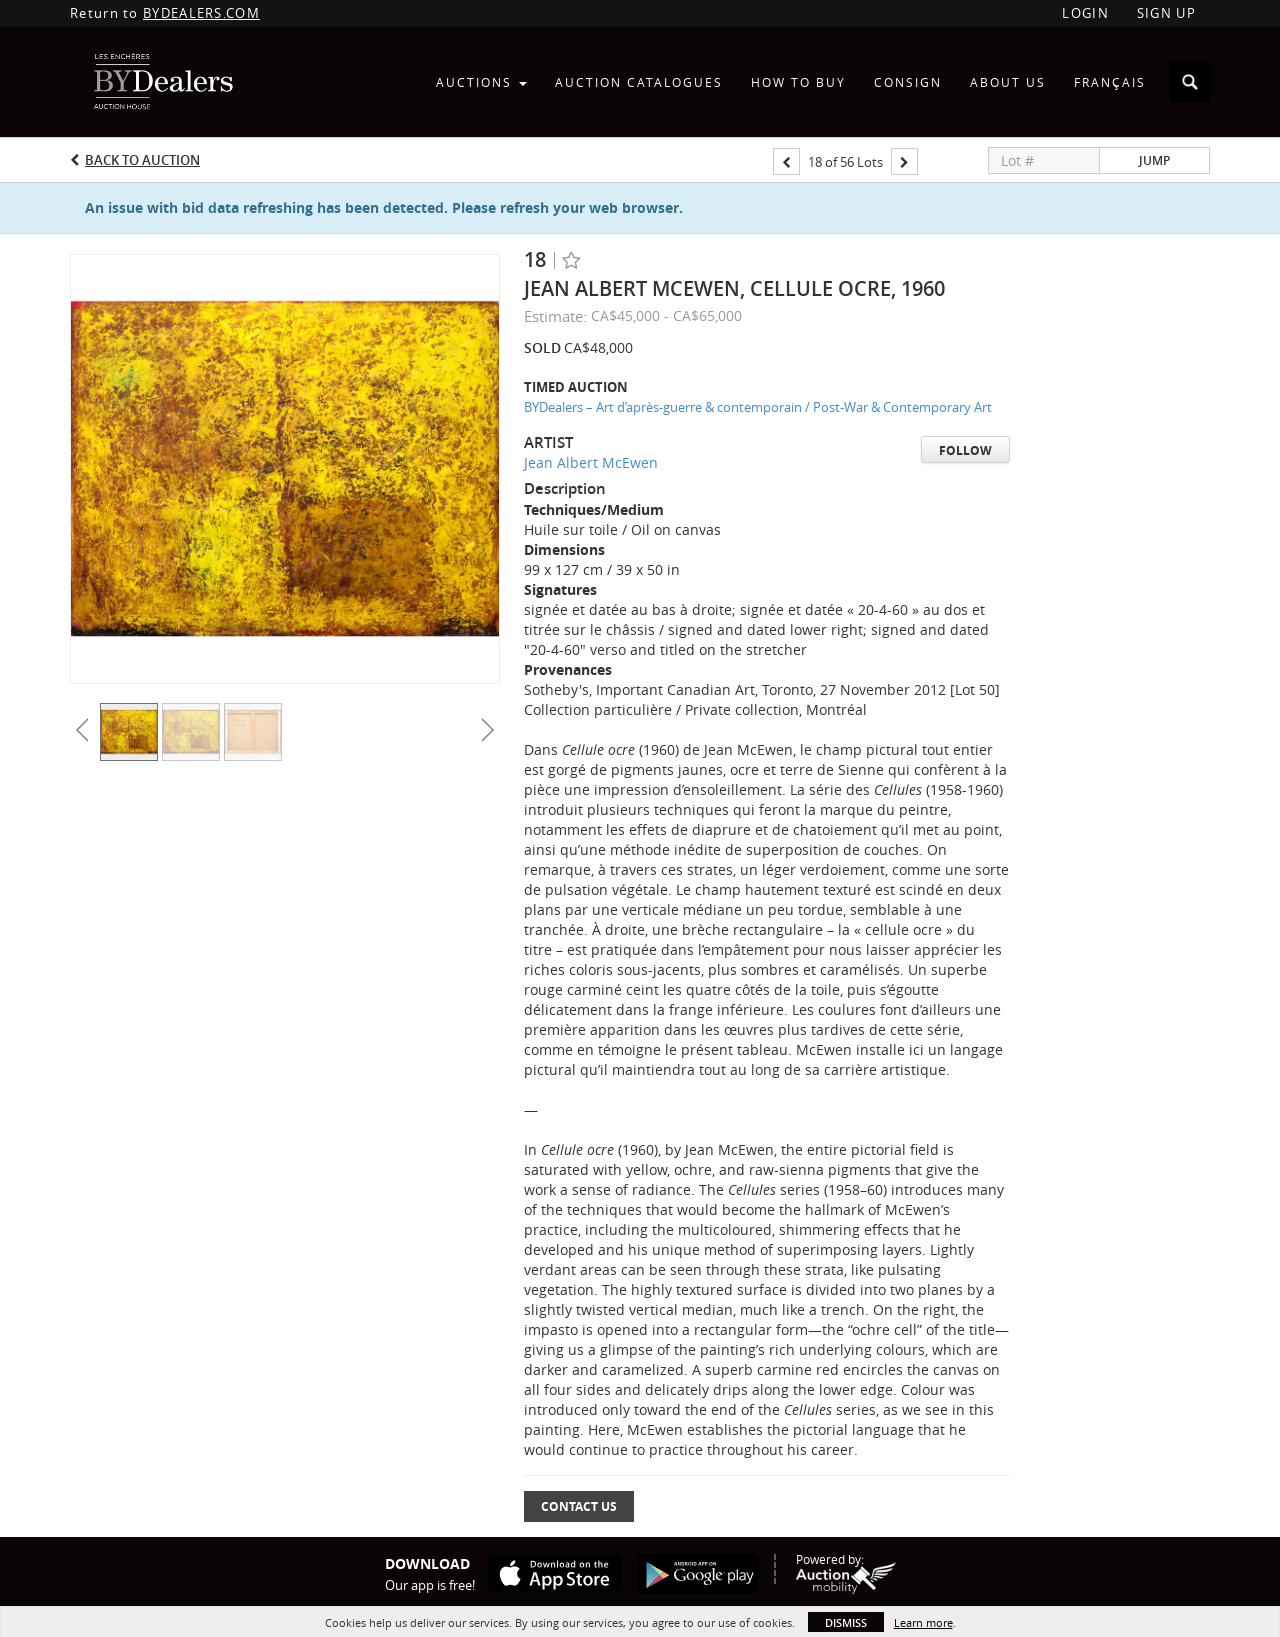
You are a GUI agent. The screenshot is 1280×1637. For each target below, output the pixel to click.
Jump (1154, 160)
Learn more (923, 1622)
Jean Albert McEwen (591, 462)
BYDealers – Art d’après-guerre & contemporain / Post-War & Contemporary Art (758, 407)
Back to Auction (142, 160)
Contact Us (579, 1506)
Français (1110, 82)
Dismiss (846, 1622)
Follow (965, 450)
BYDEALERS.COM (201, 13)
